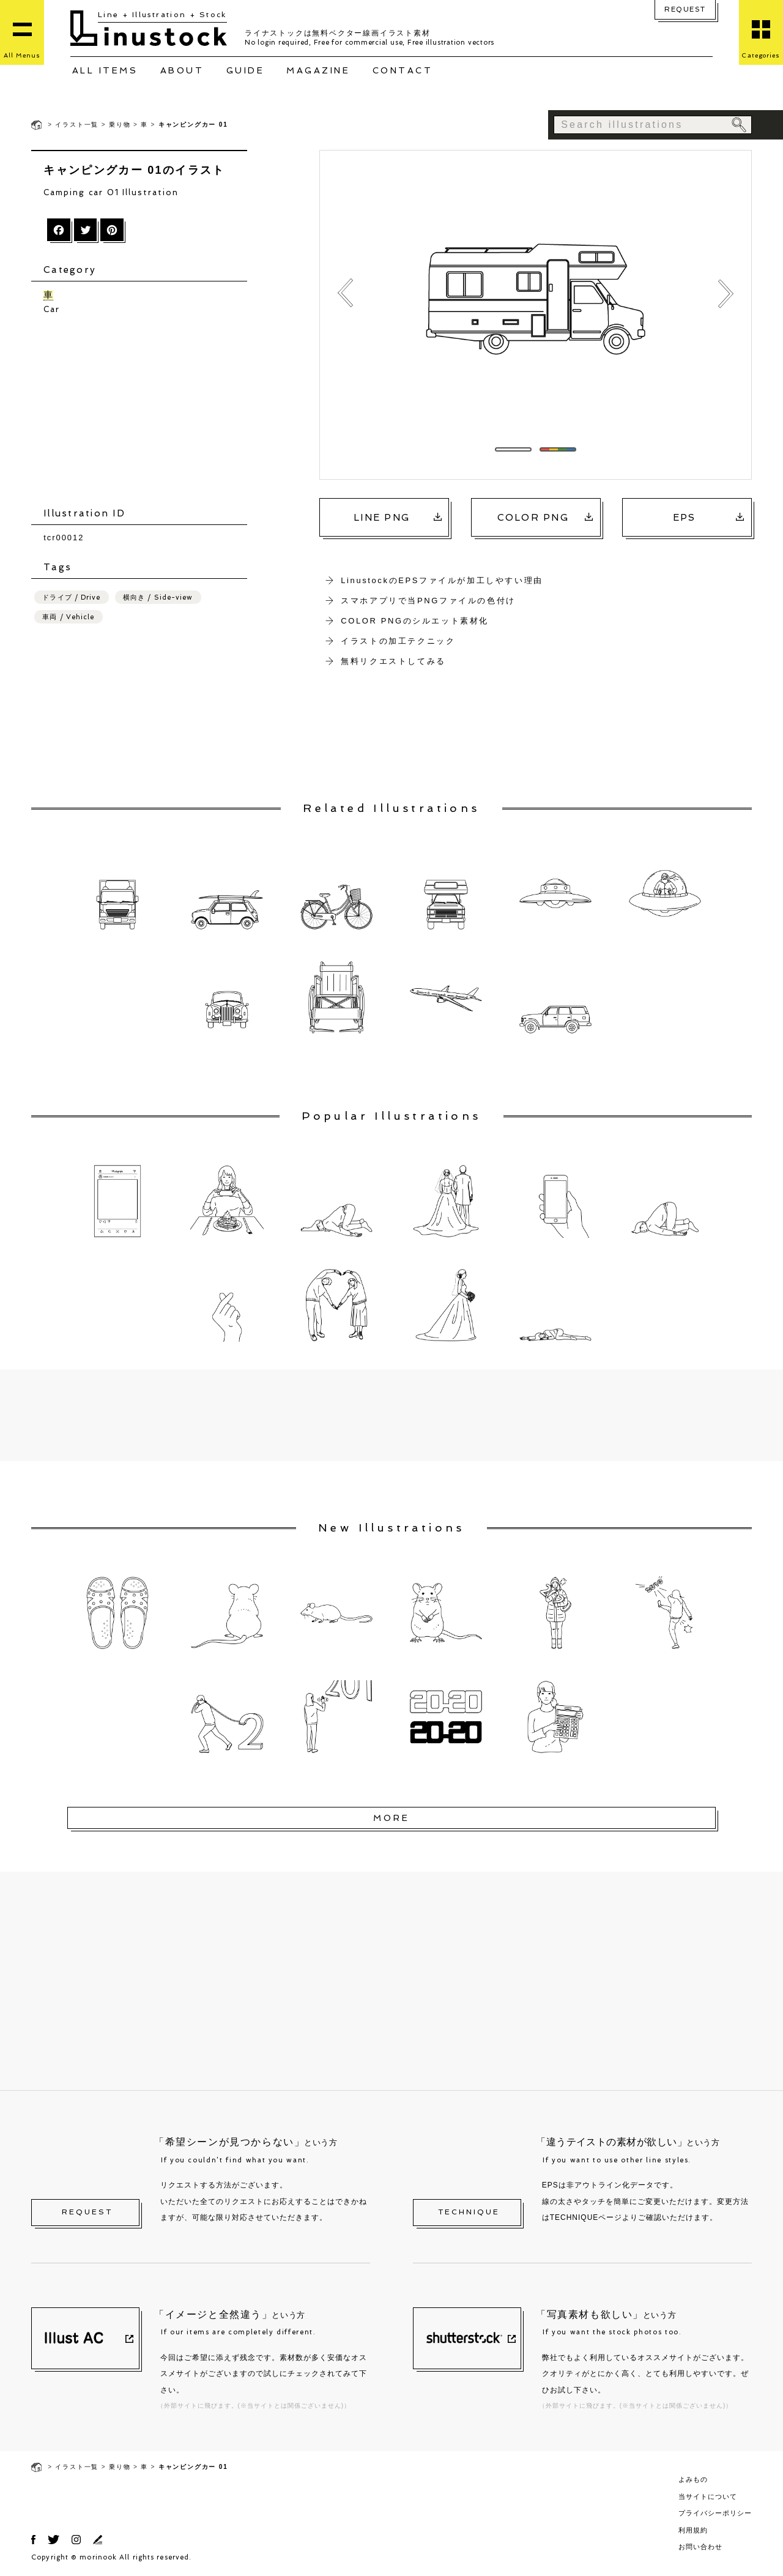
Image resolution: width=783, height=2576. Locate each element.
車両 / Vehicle (68, 616)
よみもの (693, 2479)
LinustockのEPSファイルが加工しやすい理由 (442, 580)
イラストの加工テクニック (398, 641)
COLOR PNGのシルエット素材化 (415, 620)
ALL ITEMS (105, 70)
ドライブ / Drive (71, 597)
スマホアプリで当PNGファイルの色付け (428, 600)
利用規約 (693, 2530)
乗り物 (119, 124)
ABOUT (182, 70)
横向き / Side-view (158, 597)
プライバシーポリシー (715, 2513)
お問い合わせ (700, 2546)
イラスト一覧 (76, 124)
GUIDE (245, 70)
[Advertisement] (145, 411)
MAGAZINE (318, 70)
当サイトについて (707, 2496)
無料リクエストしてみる (393, 661)
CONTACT (403, 70)
